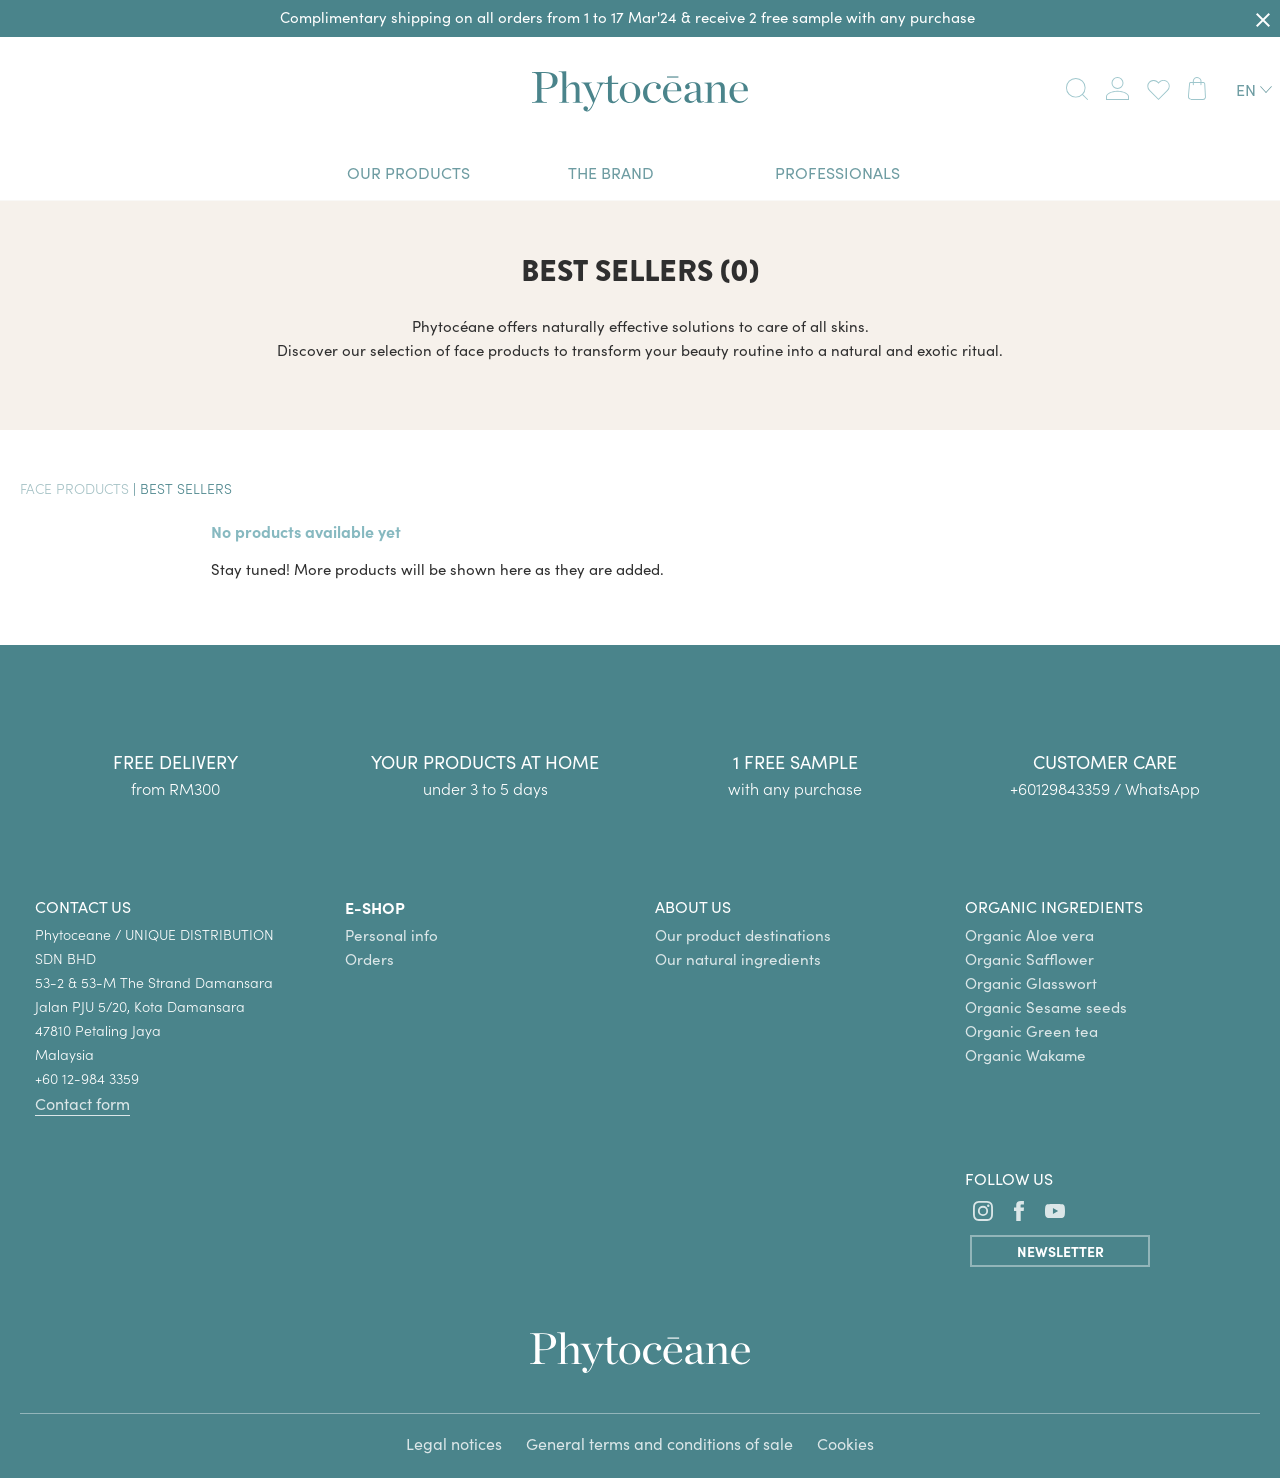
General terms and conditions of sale (659, 1443)
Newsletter (1060, 1251)
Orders (369, 959)
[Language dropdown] (1254, 89)
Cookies (845, 1443)
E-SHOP (375, 907)
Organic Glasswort (1031, 983)
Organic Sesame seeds (1046, 1007)
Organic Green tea (1031, 1031)
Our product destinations (743, 935)
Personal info (391, 935)
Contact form (82, 1103)
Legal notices (454, 1443)
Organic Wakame (1025, 1055)
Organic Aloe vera (1029, 935)
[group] (1105, 738)
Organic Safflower (1029, 959)
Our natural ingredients (738, 959)
